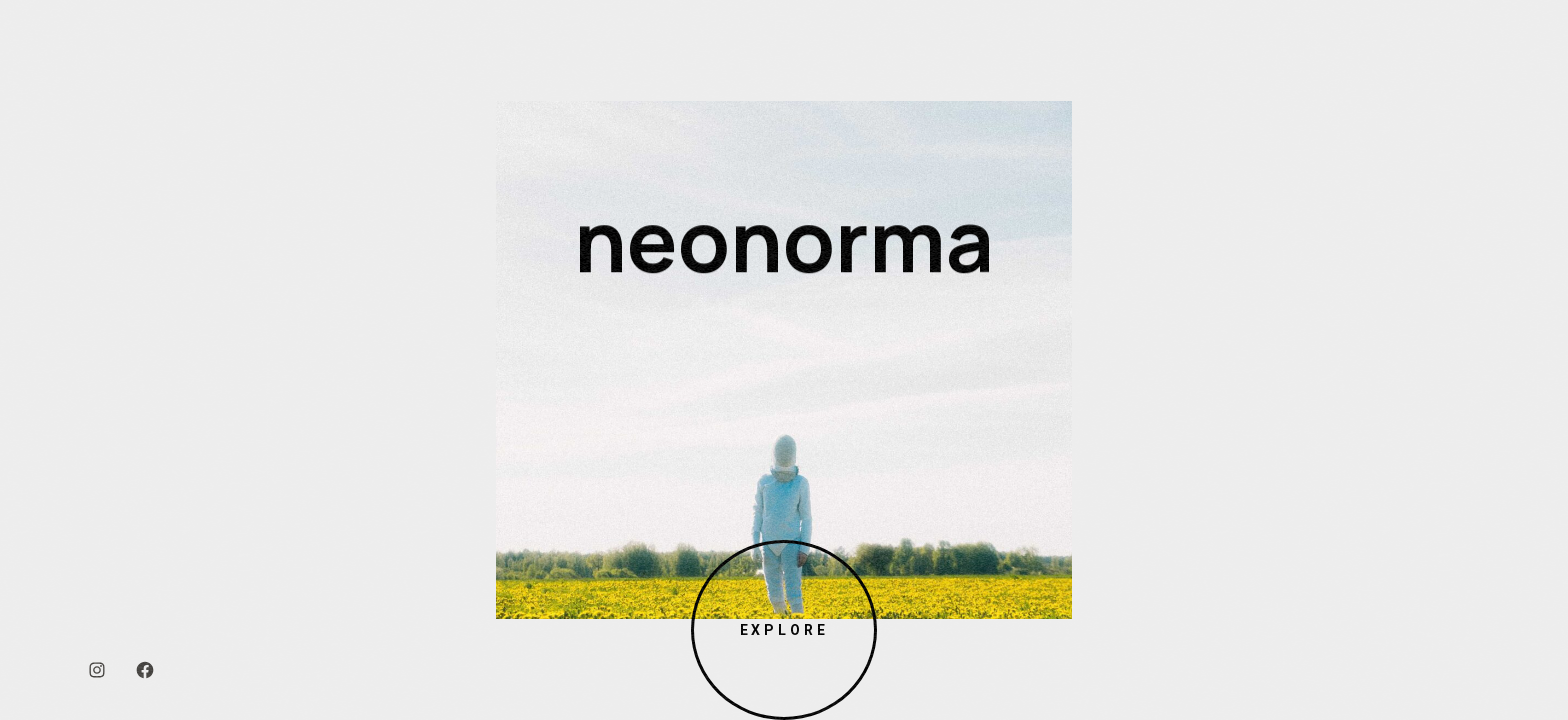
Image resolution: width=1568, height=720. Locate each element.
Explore (784, 630)
